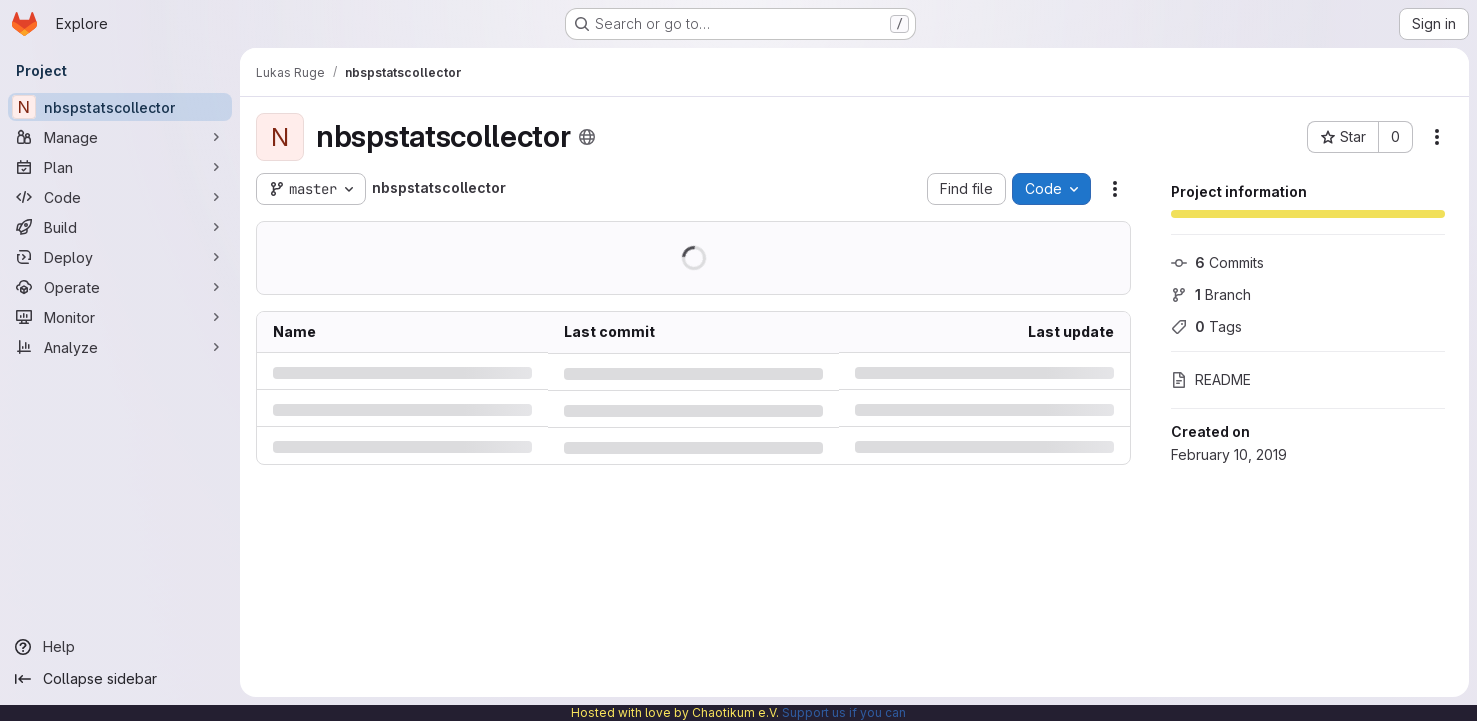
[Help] (120, 647)
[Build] (120, 227)
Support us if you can (844, 712)
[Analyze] (120, 347)
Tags (1206, 326)
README (1211, 379)
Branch (1211, 294)
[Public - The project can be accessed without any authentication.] (587, 137)
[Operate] (120, 287)
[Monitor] (120, 317)
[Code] (120, 197)
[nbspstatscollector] (120, 107)
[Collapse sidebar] (120, 679)
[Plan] (120, 167)
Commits (1217, 262)
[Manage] (120, 137)
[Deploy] (120, 257)
